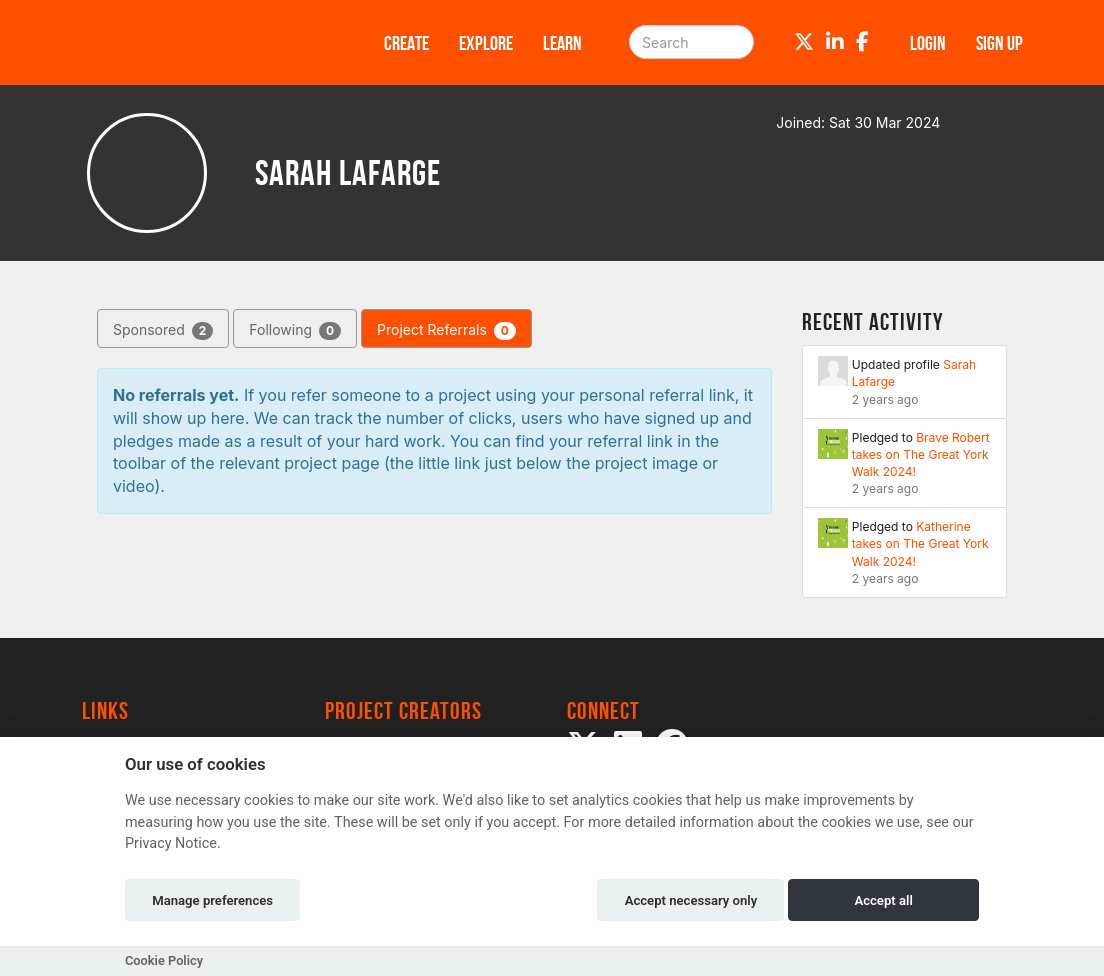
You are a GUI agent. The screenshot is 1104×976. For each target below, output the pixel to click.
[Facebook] (862, 42)
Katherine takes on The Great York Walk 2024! (920, 543)
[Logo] (207, 42)
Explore (486, 43)
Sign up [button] (999, 43)
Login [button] (928, 43)
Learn (562, 43)
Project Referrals (446, 330)
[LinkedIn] (835, 42)
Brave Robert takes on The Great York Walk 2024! (921, 454)
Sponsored (163, 330)
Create (406, 43)
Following (295, 330)
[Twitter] (804, 42)
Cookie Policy (164, 960)
